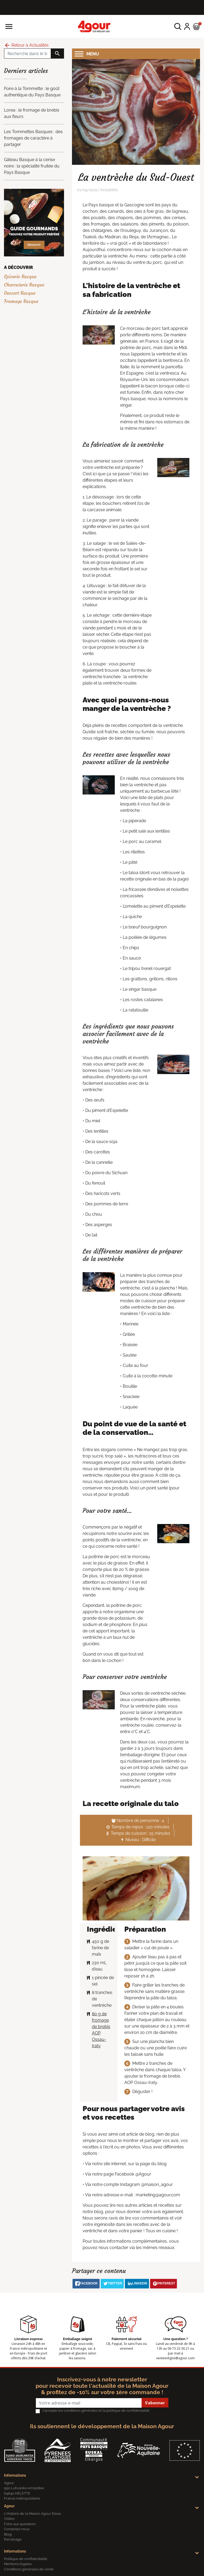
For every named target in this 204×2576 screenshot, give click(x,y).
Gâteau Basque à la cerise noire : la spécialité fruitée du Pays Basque (32, 166)
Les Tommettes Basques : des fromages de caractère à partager (33, 138)
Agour (9, 2506)
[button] (177, 26)
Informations (15, 2475)
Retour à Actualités (26, 45)
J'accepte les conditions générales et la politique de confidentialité (96, 2411)
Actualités (109, 190)
